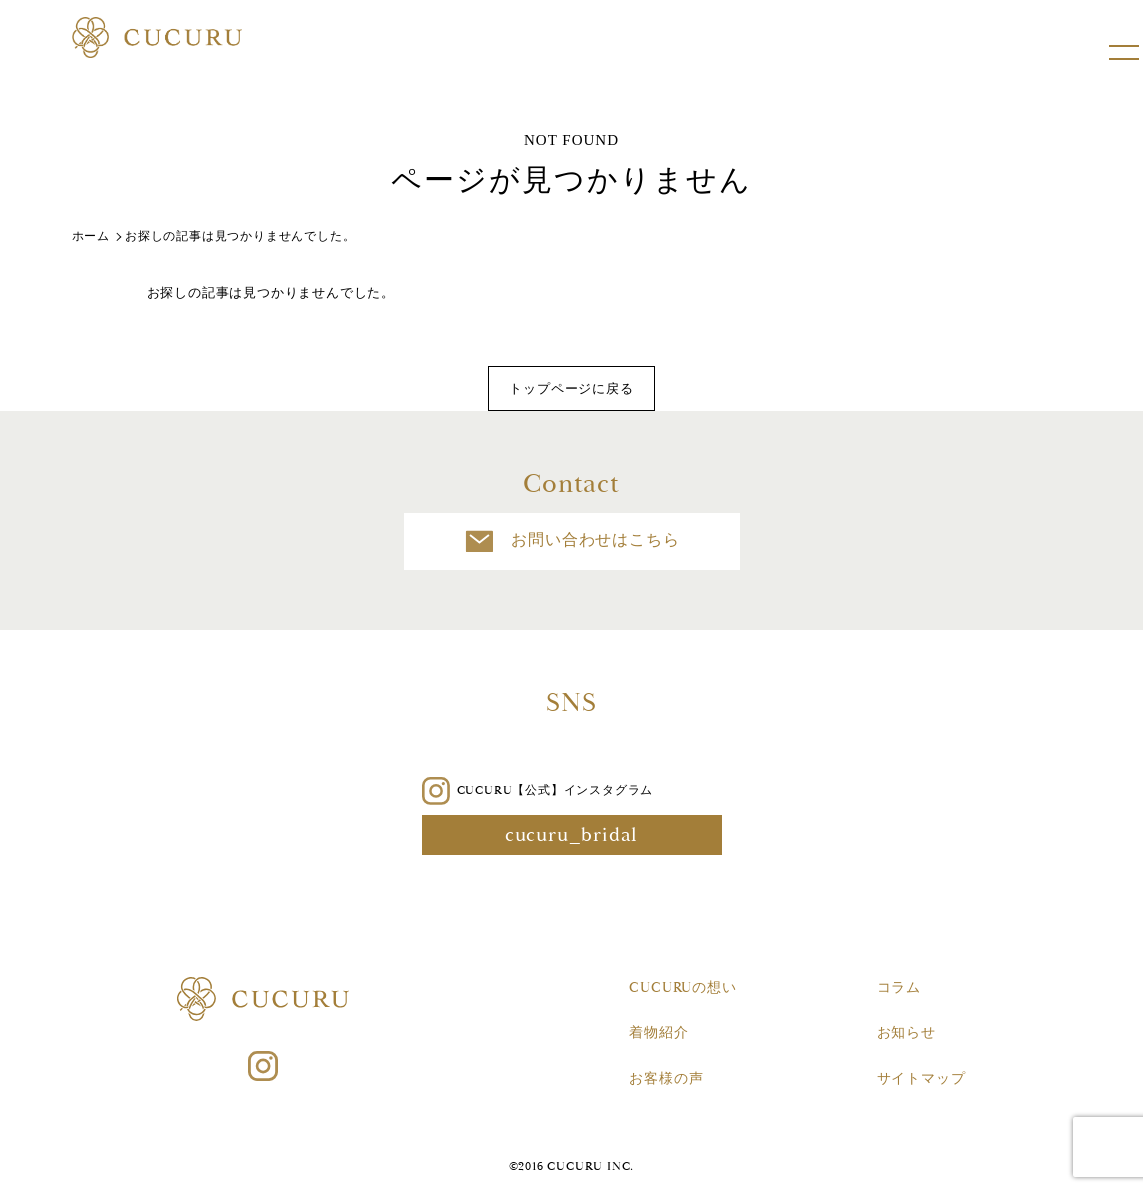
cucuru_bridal (571, 835)
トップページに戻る (571, 388)
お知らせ (906, 1033)
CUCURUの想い (682, 988)
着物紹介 (658, 1033)
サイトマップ (921, 1079)
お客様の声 (666, 1079)
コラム (899, 988)
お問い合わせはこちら (572, 541)
